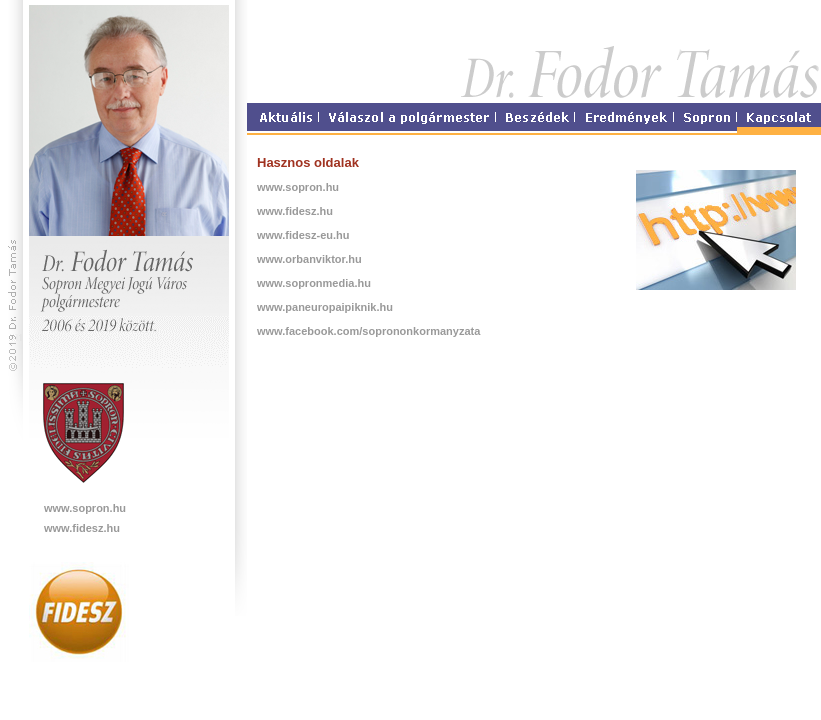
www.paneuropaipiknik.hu (325, 307)
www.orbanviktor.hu (309, 259)
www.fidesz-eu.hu (303, 235)
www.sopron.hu (85, 508)
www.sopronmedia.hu (314, 283)
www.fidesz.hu (82, 528)
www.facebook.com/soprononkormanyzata (368, 331)
